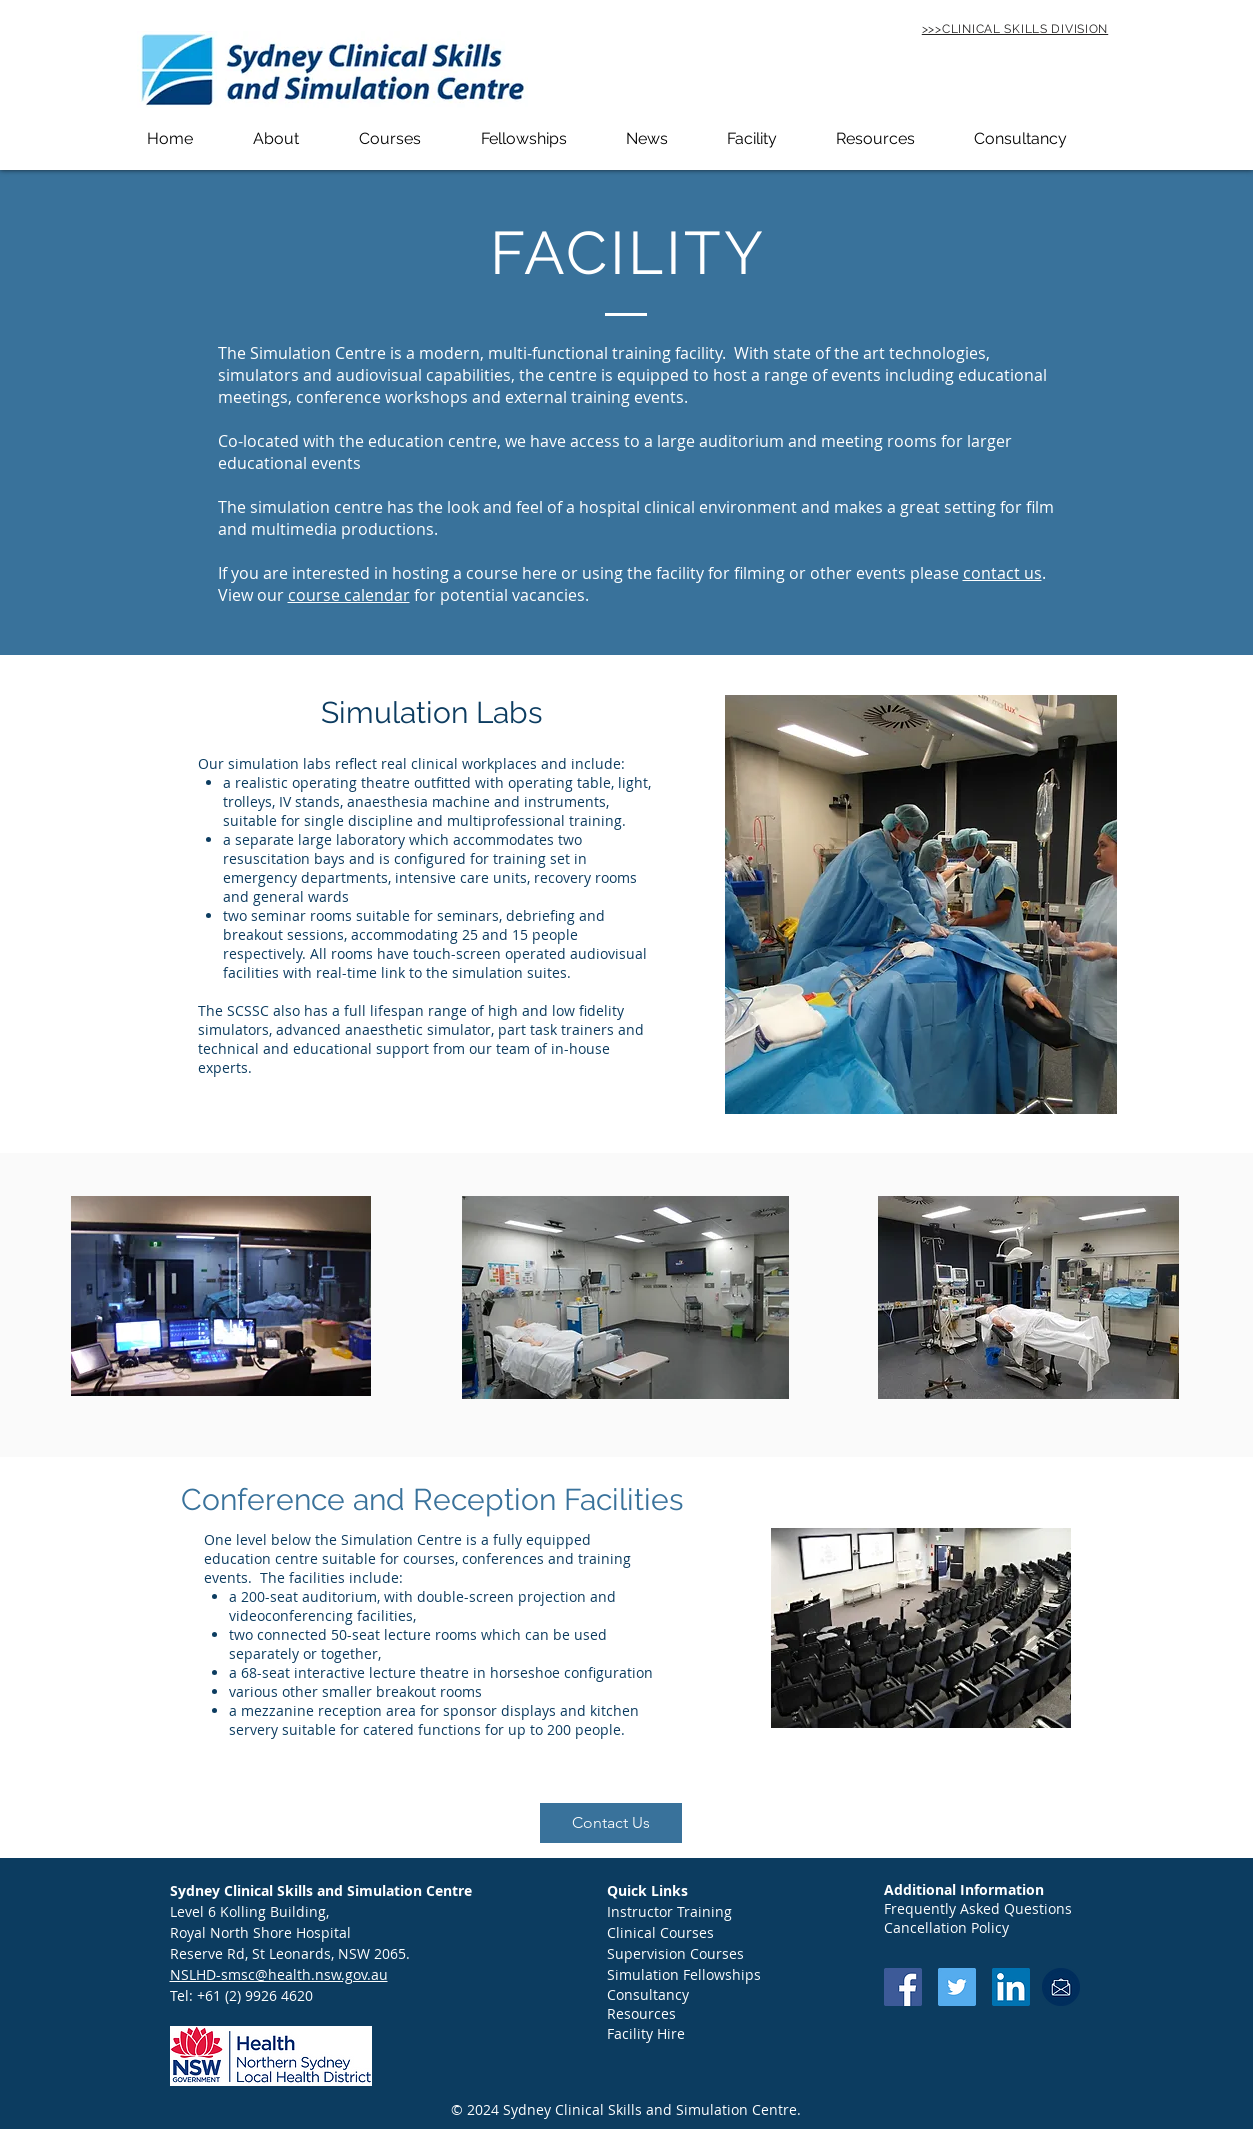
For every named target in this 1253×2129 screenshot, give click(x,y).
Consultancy (648, 1994)
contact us (1002, 573)
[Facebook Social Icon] (903, 1987)
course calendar (349, 595)
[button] (296, 138)
